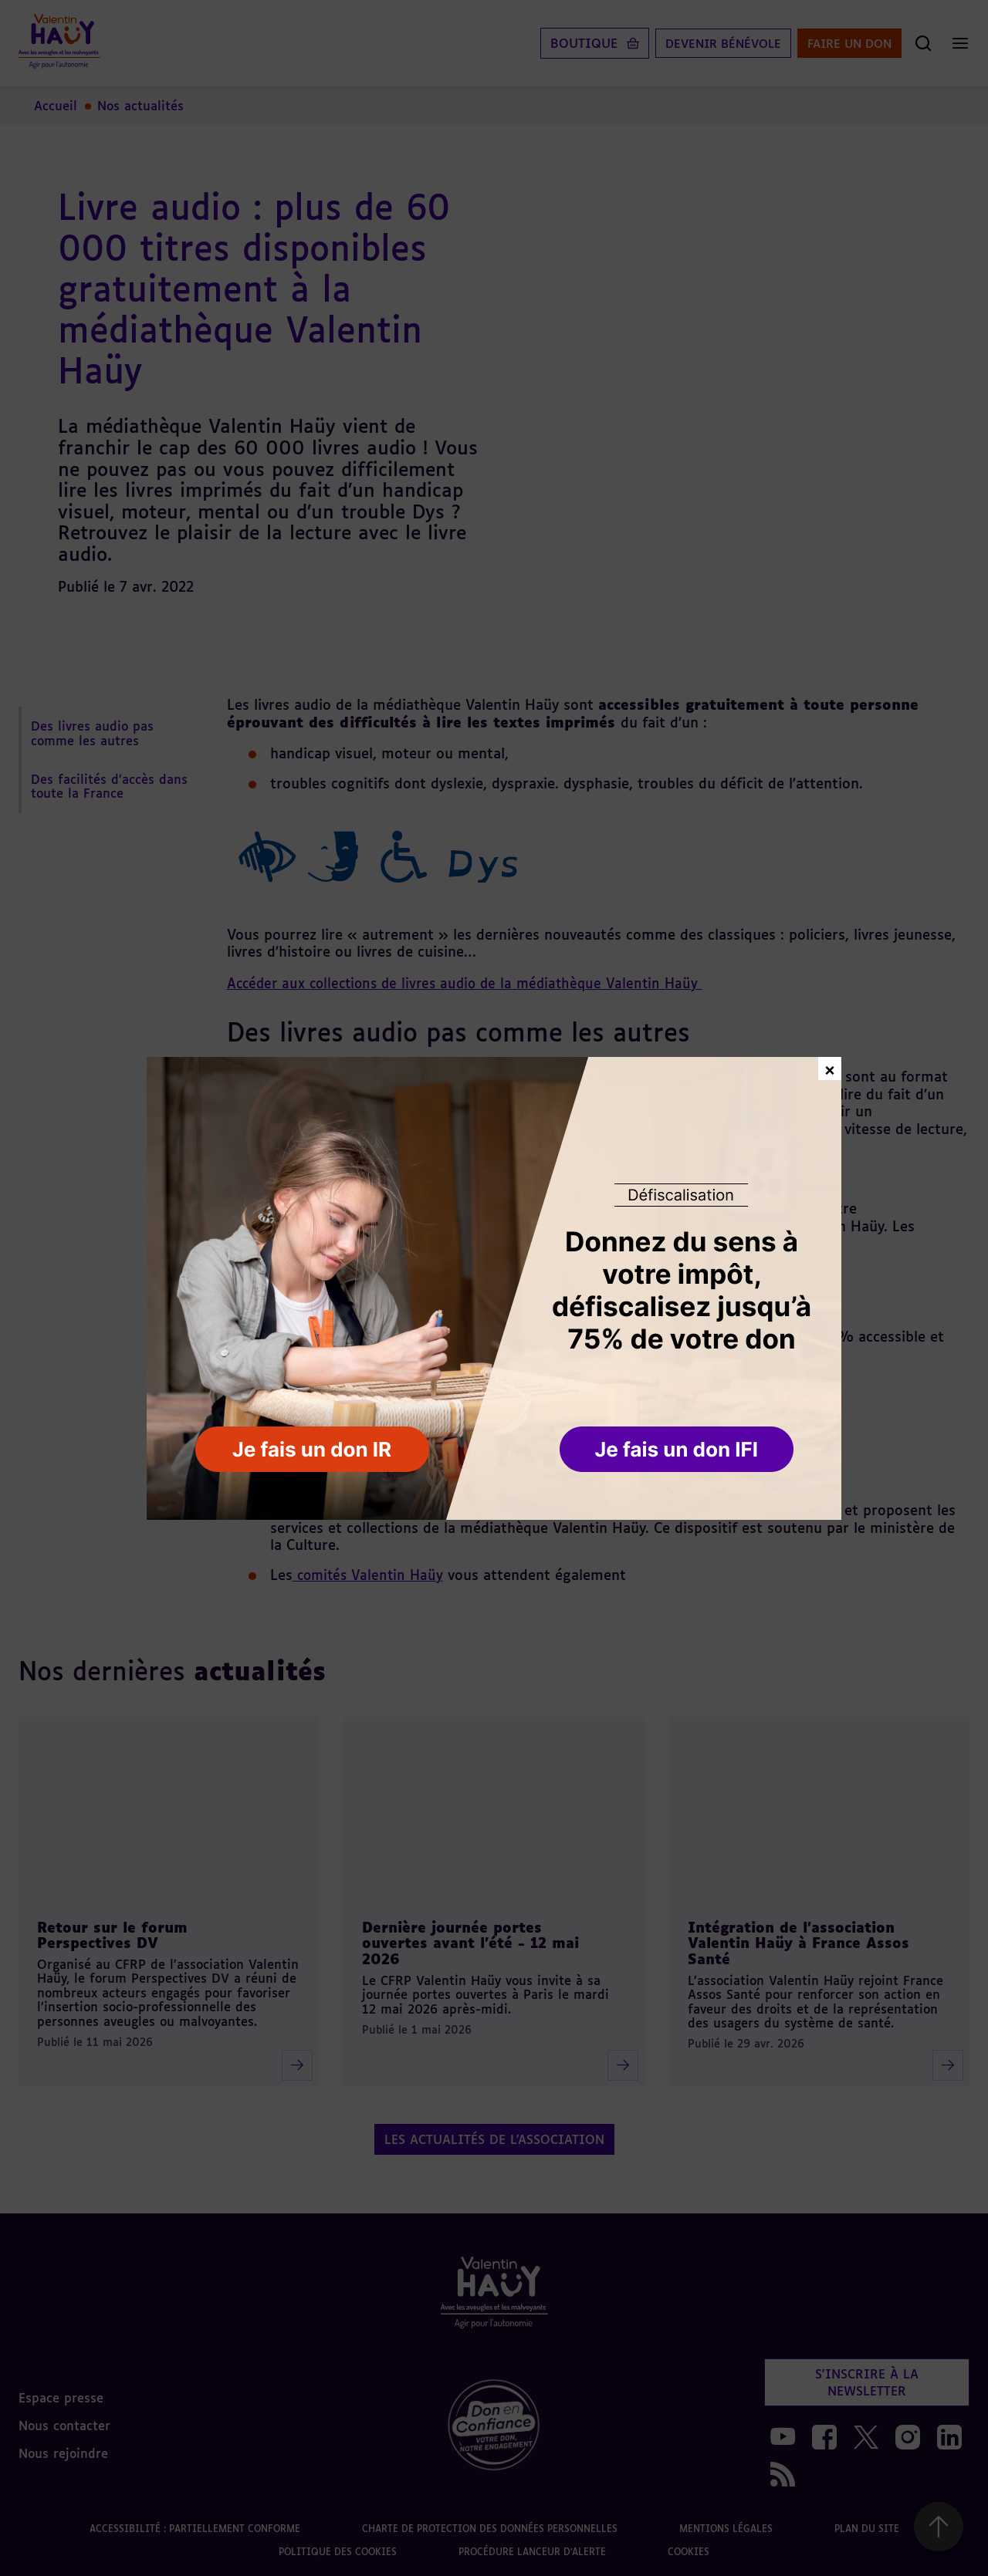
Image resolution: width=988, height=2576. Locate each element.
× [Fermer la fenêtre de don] (830, 1068)
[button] (678, 1450)
